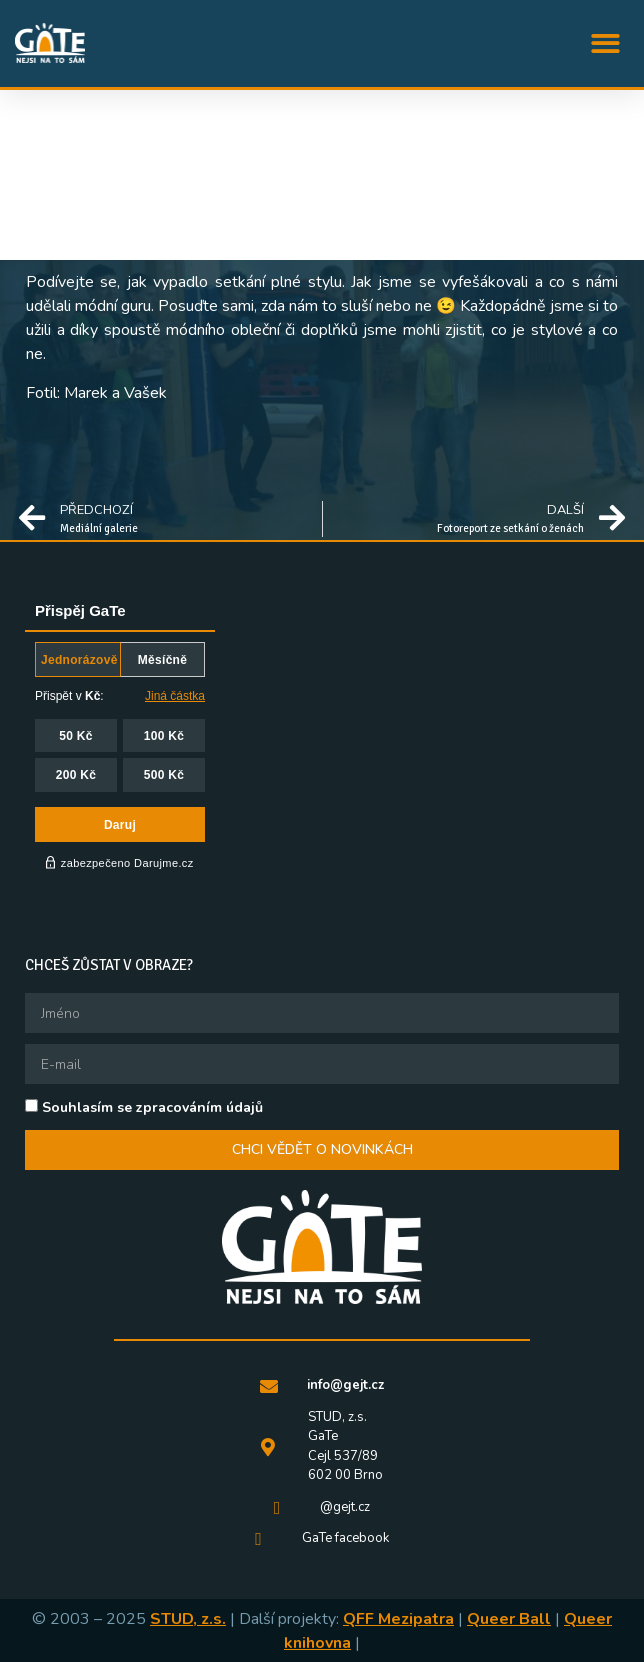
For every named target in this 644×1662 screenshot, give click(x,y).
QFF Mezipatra (398, 1619)
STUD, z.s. (188, 1619)
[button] (606, 43)
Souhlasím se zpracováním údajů (152, 1107)
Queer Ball (509, 1619)
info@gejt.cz (345, 1385)
